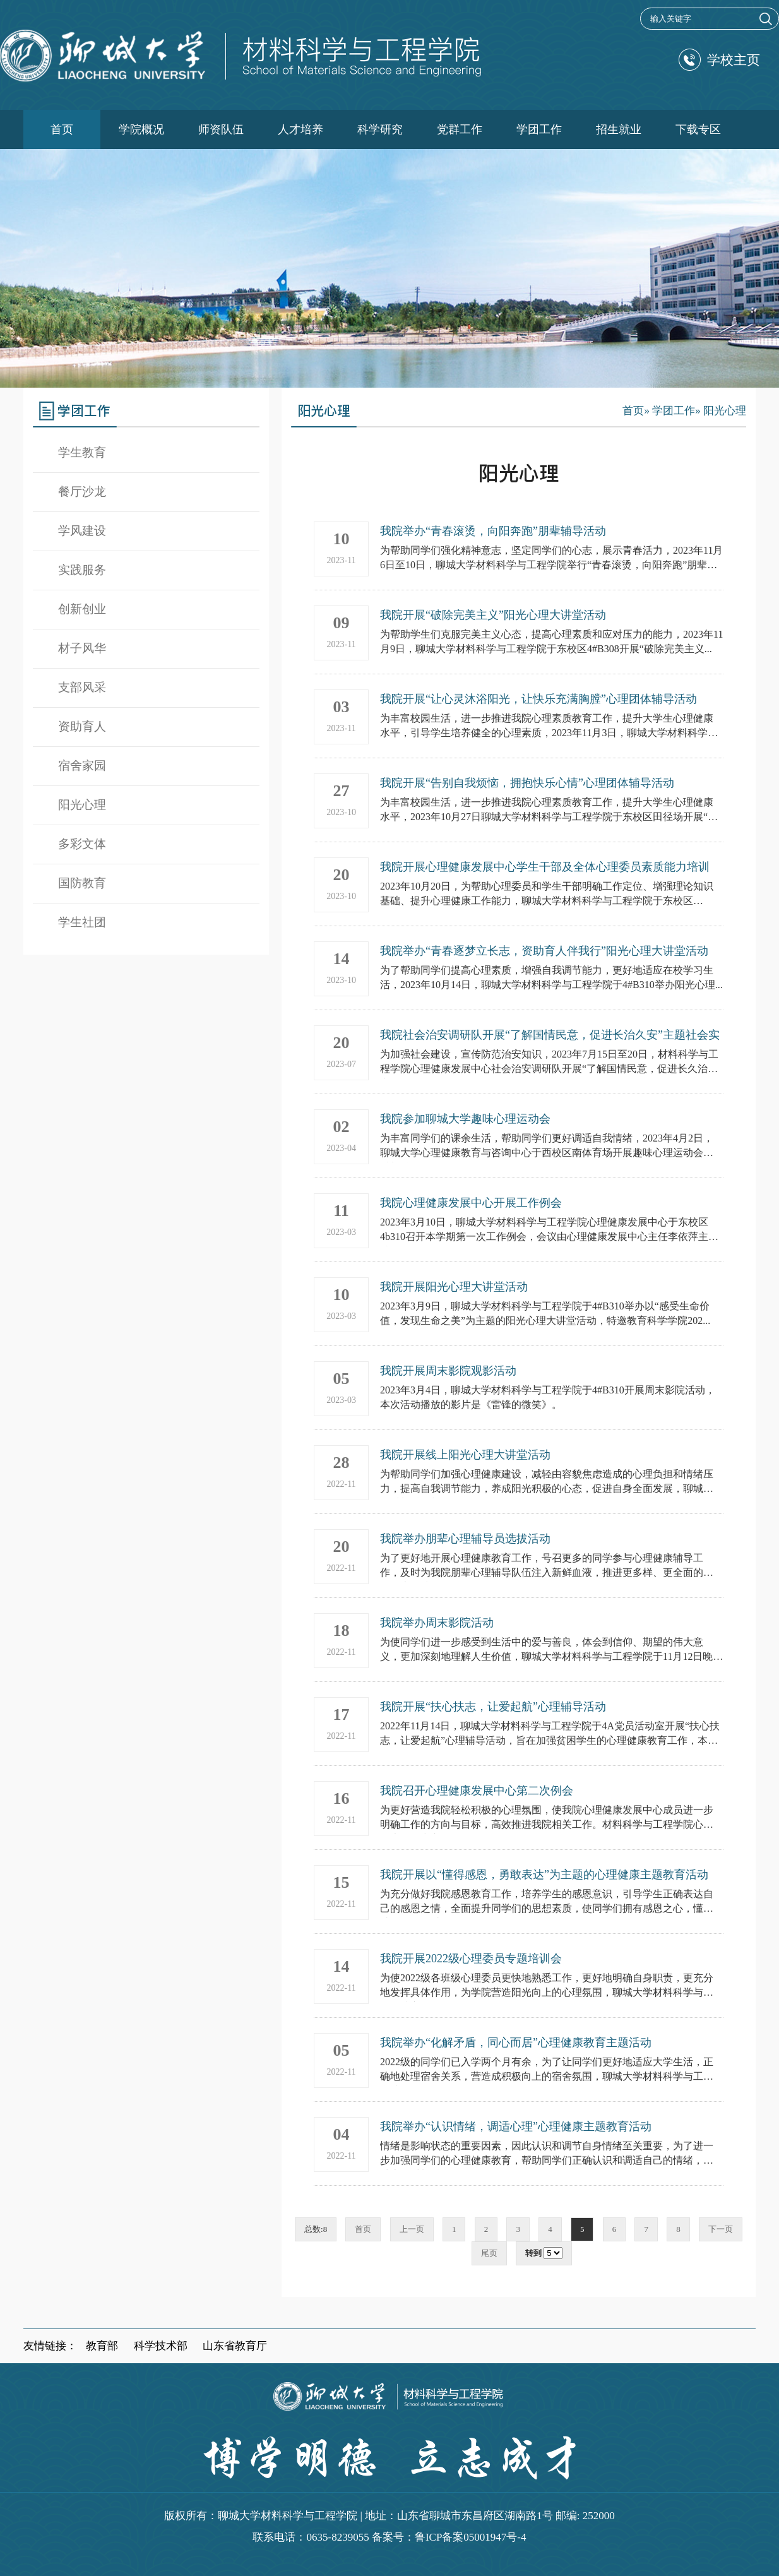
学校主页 (719, 60)
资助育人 (82, 726)
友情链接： (50, 2346)
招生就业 (618, 129)
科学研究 (380, 129)
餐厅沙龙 (82, 491)
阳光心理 (82, 804)
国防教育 (82, 883)
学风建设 (82, 530)
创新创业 (82, 609)
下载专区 (698, 129)
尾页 (489, 2253)
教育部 (102, 2346)
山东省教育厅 (235, 2346)
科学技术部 (160, 2346)
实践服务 (82, 569)
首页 (62, 129)
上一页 (412, 2229)
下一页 (720, 2229)
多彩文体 (82, 843)
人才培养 (300, 129)
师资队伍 (221, 129)
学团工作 (539, 129)
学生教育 (82, 452)
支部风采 (82, 687)
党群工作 (459, 129)
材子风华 (82, 648)
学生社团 (82, 922)
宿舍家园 (82, 765)
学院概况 (141, 129)
